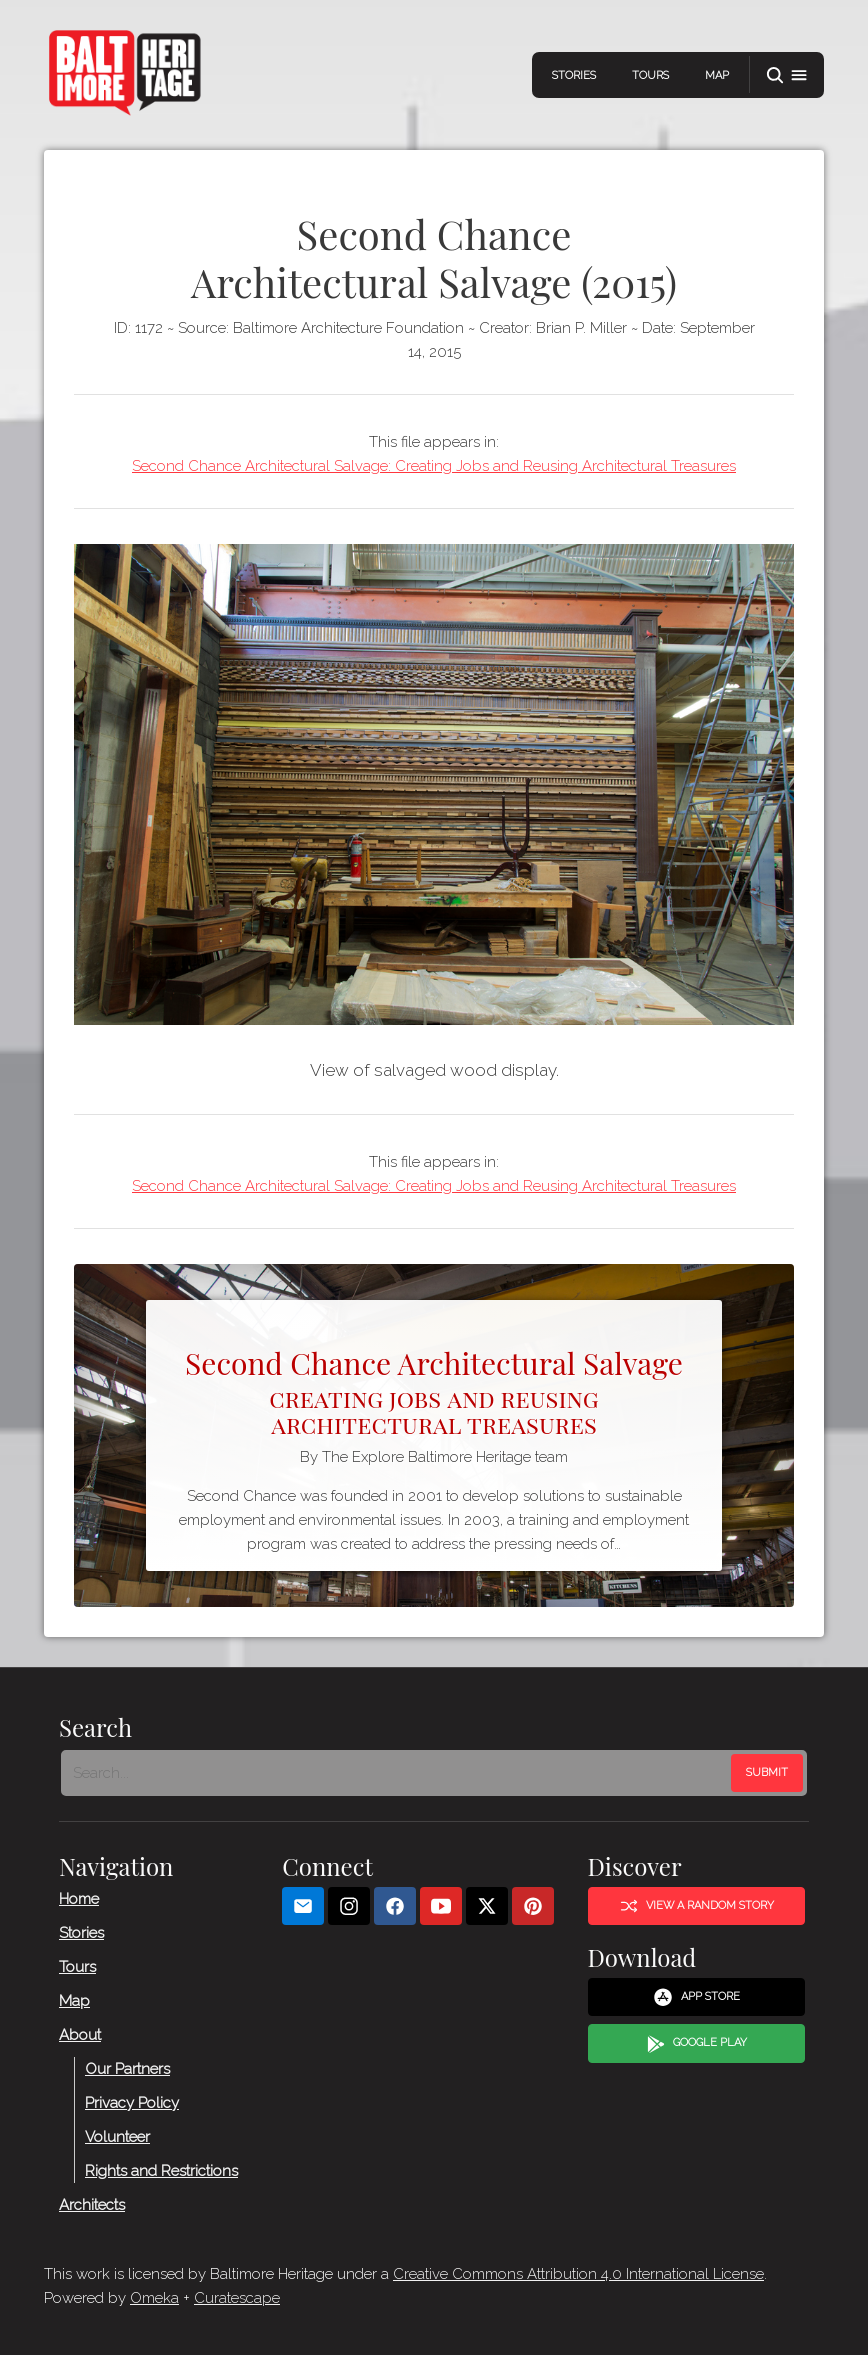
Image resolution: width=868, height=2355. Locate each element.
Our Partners (127, 2069)
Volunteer (117, 2137)
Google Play (697, 2044)
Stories (574, 75)
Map (717, 75)
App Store (696, 1997)
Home (79, 1899)
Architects (92, 2205)
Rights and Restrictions (161, 2171)
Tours (650, 75)
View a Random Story (697, 1906)
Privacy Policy (132, 2103)
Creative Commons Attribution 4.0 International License (578, 2274)
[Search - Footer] (398, 1773)
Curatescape (237, 2298)
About (80, 2035)
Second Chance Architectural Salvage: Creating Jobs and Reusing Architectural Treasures (434, 466)
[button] (787, 75)
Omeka (154, 2298)
